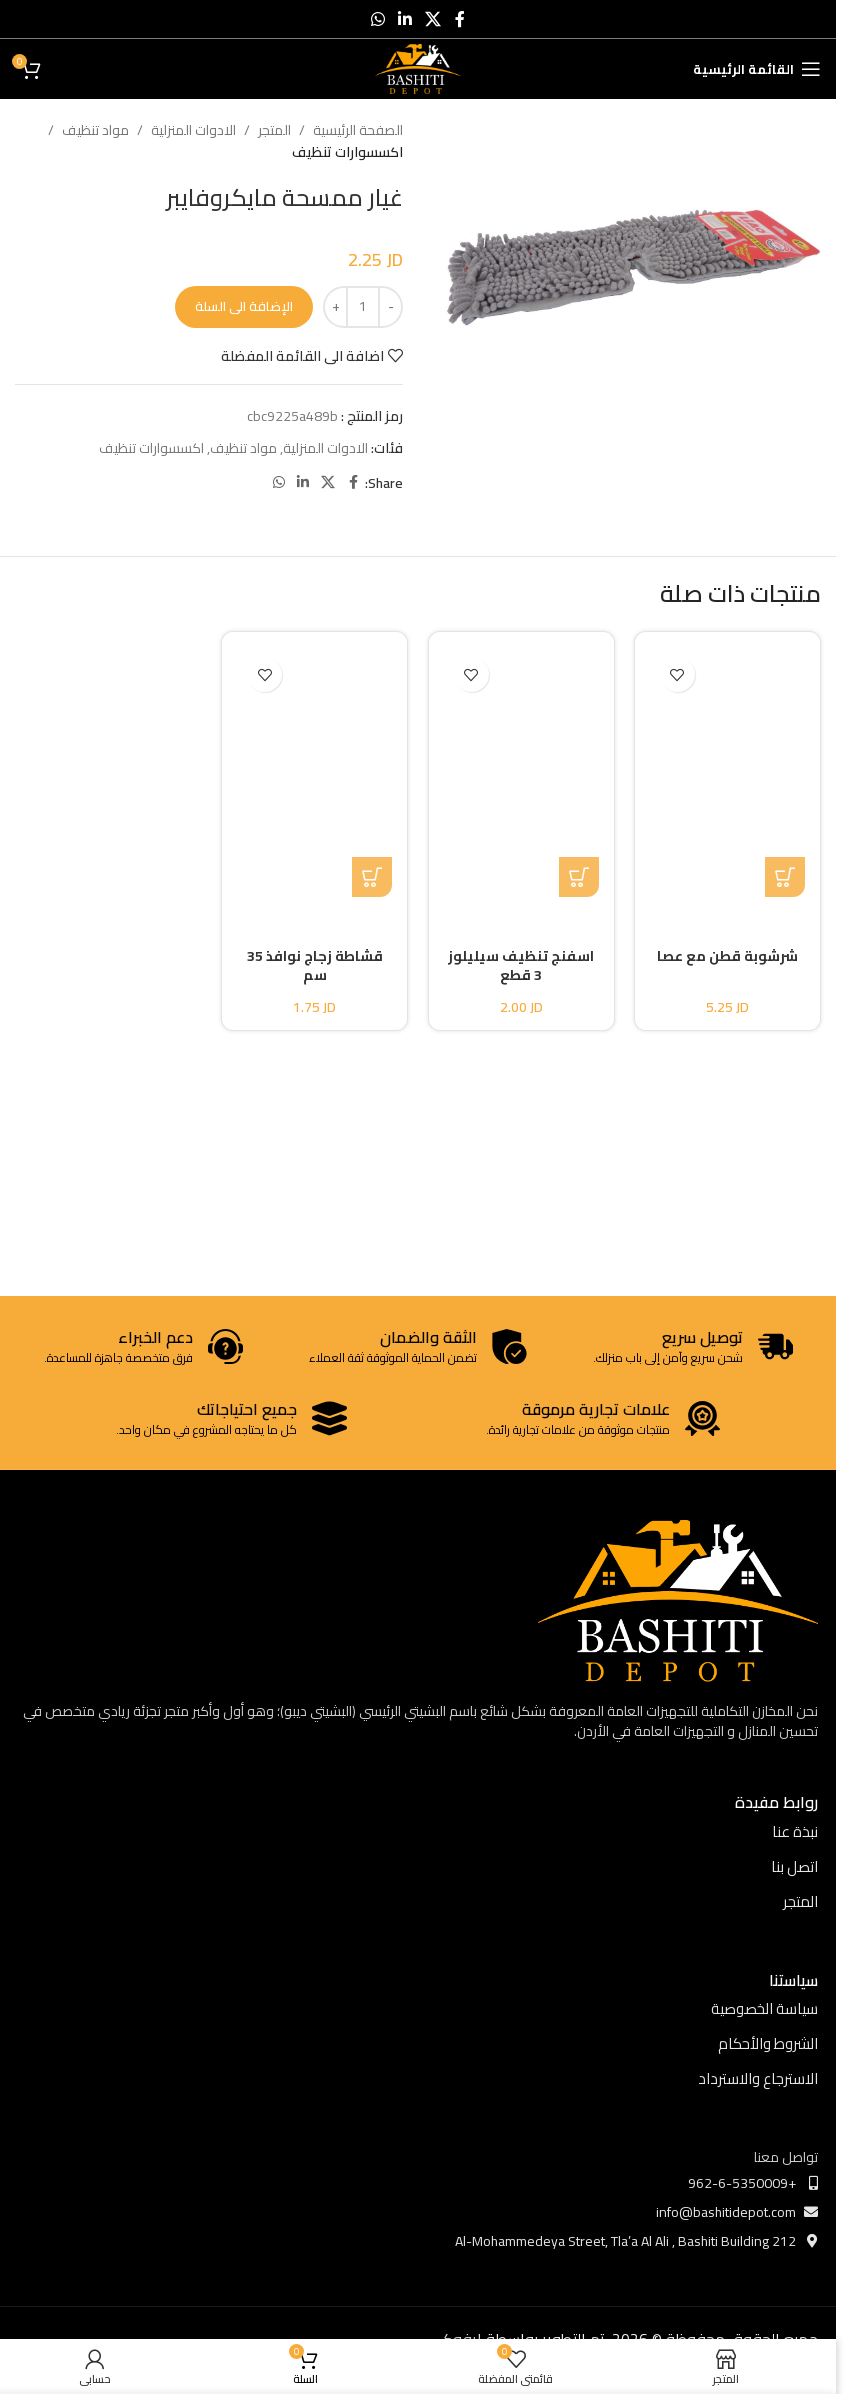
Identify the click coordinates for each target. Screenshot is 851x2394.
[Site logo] (418, 68)
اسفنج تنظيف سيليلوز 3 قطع (521, 966)
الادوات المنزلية (193, 130)
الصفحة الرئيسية (358, 130)
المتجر (274, 130)
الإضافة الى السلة (244, 306)
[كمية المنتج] (363, 307)
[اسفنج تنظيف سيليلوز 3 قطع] (521, 772)
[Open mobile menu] (757, 69)
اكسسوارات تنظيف (347, 152)
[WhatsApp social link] (377, 19)
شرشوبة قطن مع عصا (727, 956)
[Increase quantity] (335, 307)
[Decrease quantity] (390, 307)
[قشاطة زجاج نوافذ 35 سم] (315, 772)
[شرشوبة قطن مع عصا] (728, 772)
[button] (785, 877)
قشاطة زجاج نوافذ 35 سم (315, 966)
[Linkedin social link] (404, 19)
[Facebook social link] (460, 19)
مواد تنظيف (95, 130)
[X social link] (433, 19)
